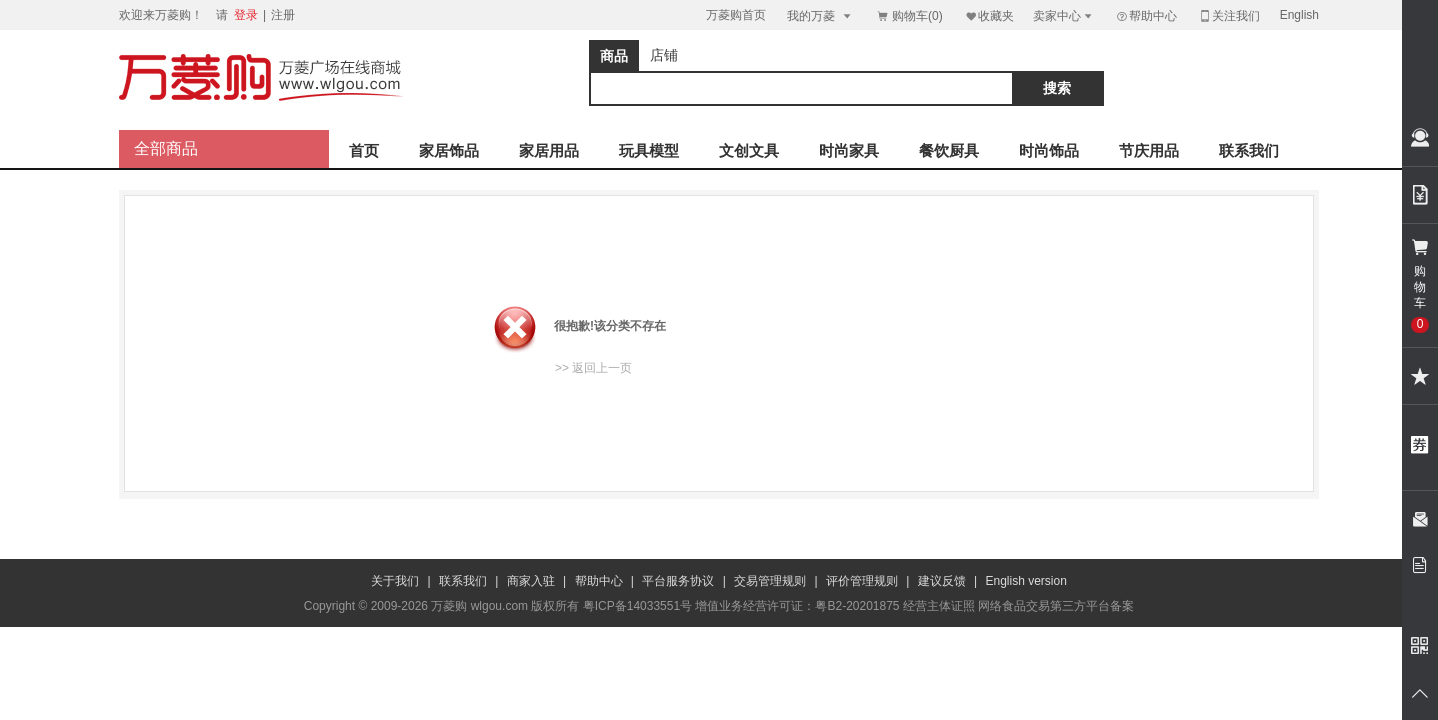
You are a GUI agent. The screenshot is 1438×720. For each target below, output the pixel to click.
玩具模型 (649, 150)
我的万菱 (820, 15)
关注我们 (1229, 15)
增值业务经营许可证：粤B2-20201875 (797, 606)
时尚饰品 (1049, 150)
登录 (246, 15)
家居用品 (549, 150)
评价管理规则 (862, 581)
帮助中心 (1146, 16)
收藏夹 (989, 15)
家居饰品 (449, 150)
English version (1026, 581)
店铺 (664, 55)
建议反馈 (942, 581)
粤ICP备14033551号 (637, 606)
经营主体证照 (939, 606)
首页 (364, 150)
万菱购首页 (736, 15)
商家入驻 (531, 581)
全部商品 (166, 148)
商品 (614, 56)
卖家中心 (1064, 15)
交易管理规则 (770, 581)
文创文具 (749, 150)
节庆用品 (1149, 150)
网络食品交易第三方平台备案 (1056, 606)
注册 (283, 15)
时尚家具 (849, 150)
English (1299, 15)
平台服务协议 (678, 581)
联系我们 (1249, 150)
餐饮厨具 (949, 150)
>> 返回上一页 (593, 368)
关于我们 (395, 581)
